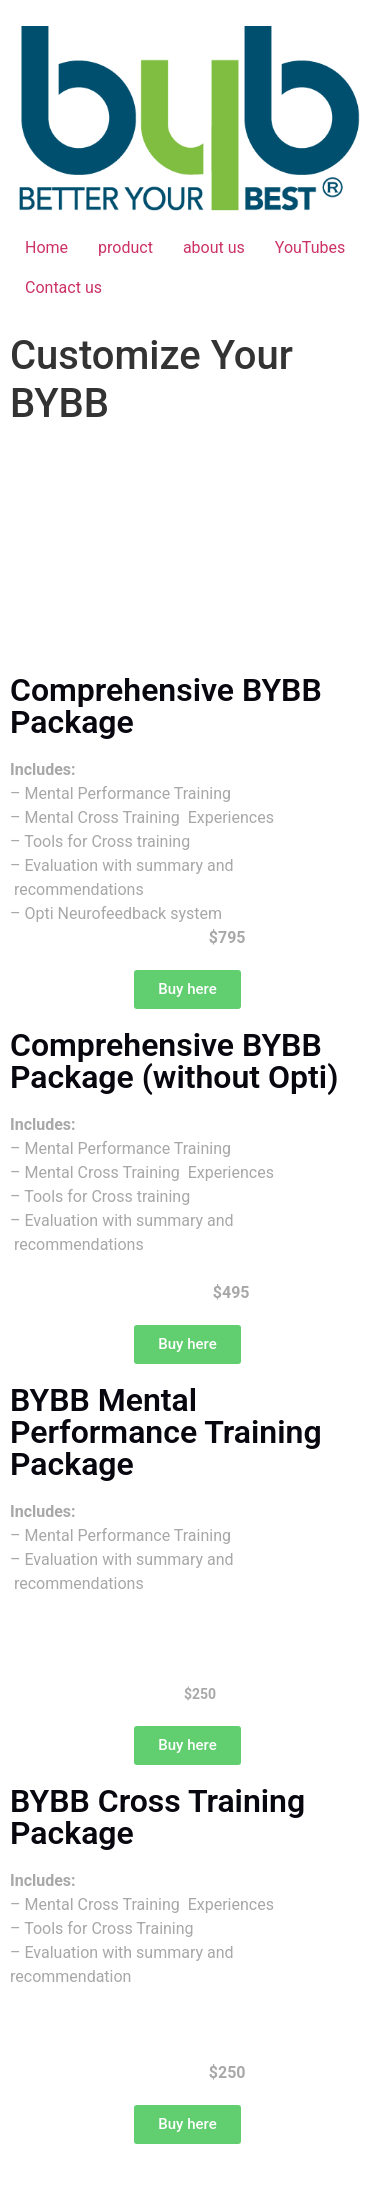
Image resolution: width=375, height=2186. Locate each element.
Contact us (63, 287)
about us (214, 247)
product (125, 247)
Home (46, 247)
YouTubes (310, 247)
